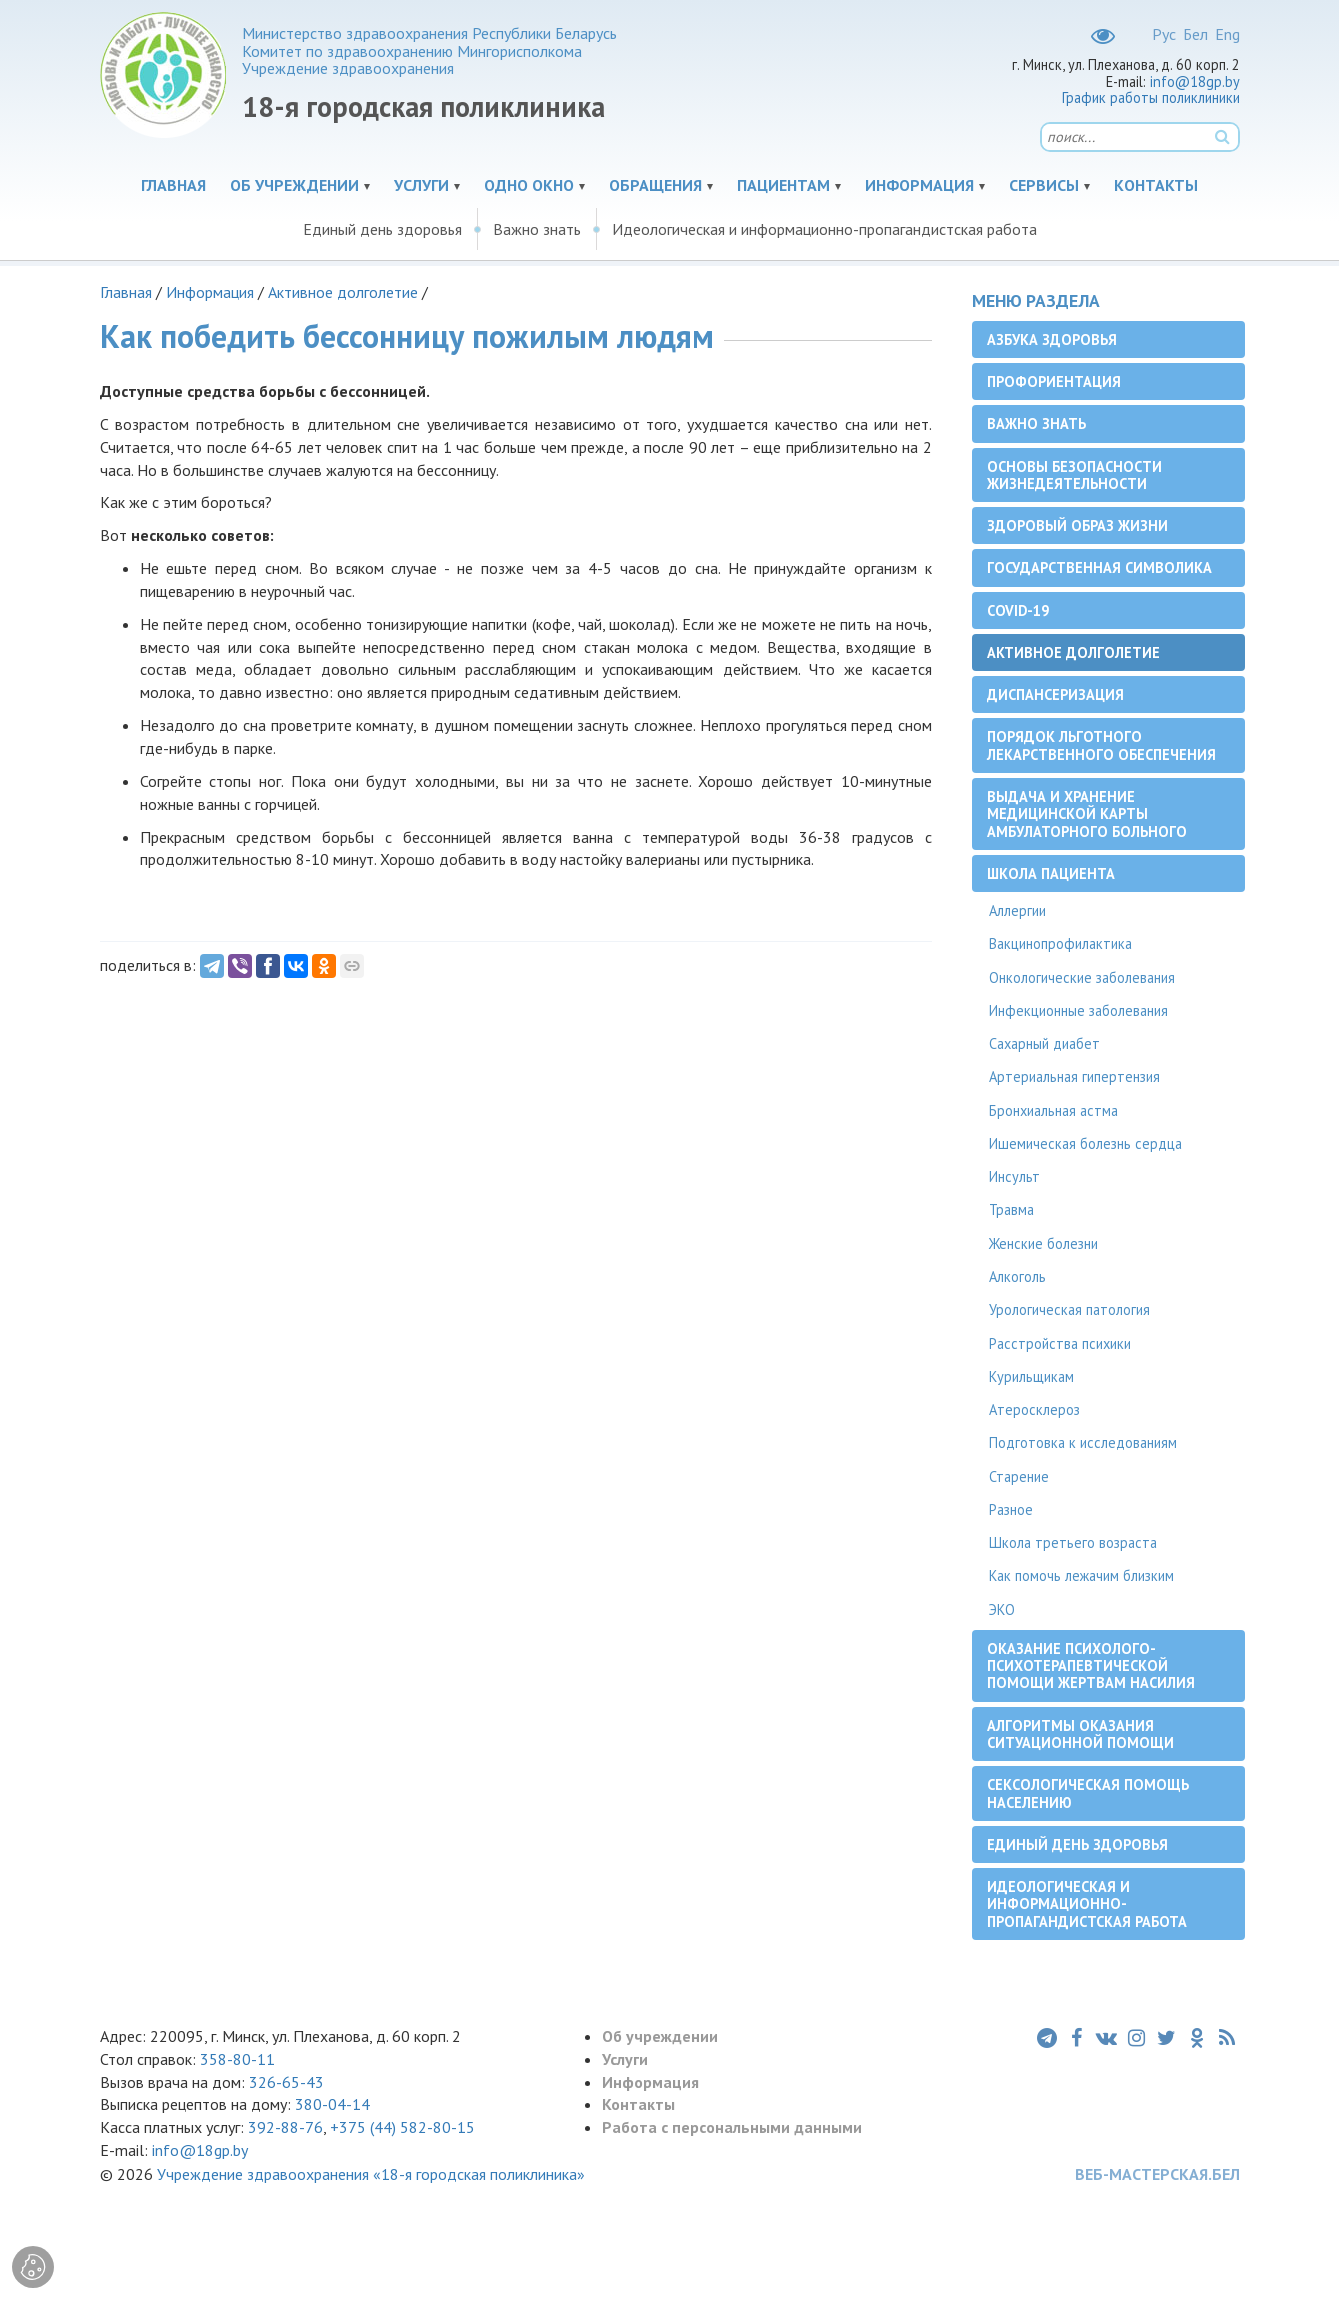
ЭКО (1002, 1609)
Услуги (421, 185)
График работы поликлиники (1151, 97)
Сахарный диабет (1044, 1043)
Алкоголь (1017, 1276)
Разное (1011, 1509)
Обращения (655, 185)
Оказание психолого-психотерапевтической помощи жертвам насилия (1091, 1666)
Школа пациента (1051, 873)
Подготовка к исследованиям (1083, 1442)
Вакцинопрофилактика (1060, 943)
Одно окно (529, 185)
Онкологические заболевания (1082, 977)
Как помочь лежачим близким (1081, 1575)
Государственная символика (1099, 567)
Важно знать (537, 229)
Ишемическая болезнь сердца (1085, 1143)
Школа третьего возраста (1073, 1542)
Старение (1019, 1476)
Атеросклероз (1034, 1409)
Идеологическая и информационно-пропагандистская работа (824, 229)
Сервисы (1044, 185)
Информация (919, 185)
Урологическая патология (1069, 1309)
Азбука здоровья (1052, 339)
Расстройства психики (1060, 1343)
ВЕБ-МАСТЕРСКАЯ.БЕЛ (1157, 2174)
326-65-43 (286, 2082)
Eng (1227, 34)
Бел (1195, 34)
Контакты (1156, 185)
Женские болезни (1043, 1243)
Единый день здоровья (382, 229)
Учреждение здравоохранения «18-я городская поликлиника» (371, 2174)
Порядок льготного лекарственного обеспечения (1101, 745)
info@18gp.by (1195, 81)
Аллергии (1017, 910)
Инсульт (1014, 1176)
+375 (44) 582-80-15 (402, 2127)
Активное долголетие (343, 292)
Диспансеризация (1055, 694)
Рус (1164, 34)
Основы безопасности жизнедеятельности (1074, 475)
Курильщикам (1031, 1376)
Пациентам (783, 185)
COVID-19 (1018, 610)
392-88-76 (285, 2127)
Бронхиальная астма (1053, 1110)
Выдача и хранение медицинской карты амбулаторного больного (1087, 814)
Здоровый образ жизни (1077, 525)
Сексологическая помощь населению (1088, 1793)
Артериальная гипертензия (1074, 1076)
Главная (173, 185)
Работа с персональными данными (732, 2127)
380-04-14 (332, 2104)
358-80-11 (237, 2059)
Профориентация (1054, 381)
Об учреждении (294, 185)
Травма (1011, 1209)
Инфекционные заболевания (1078, 1010)
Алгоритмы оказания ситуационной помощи (1080, 1734)
